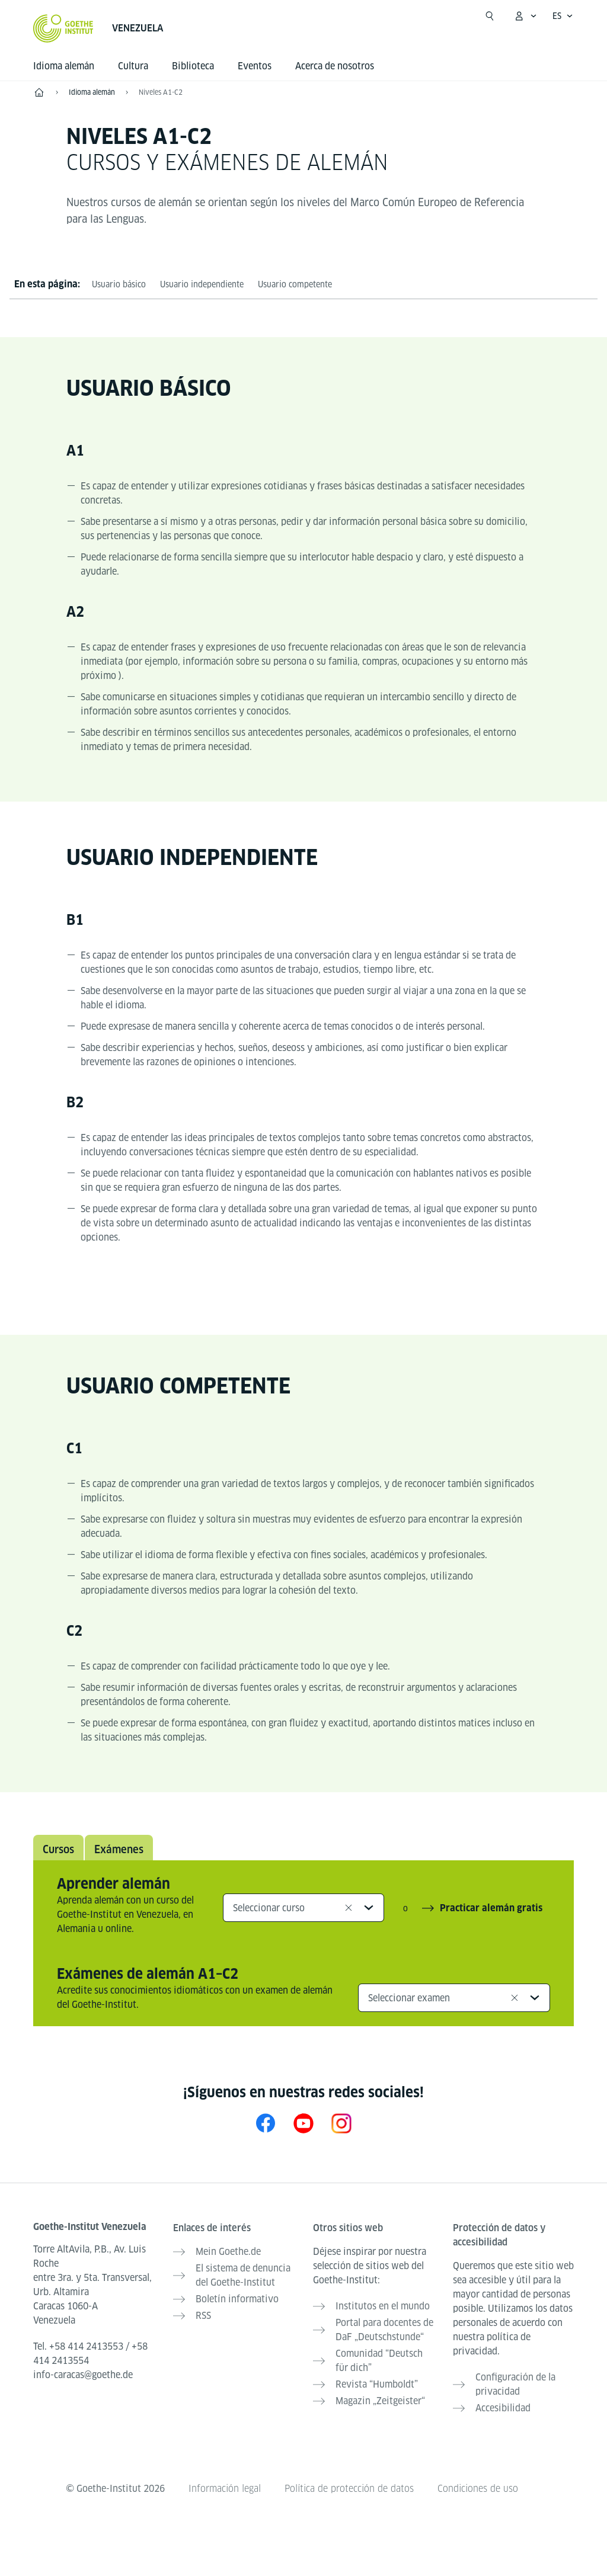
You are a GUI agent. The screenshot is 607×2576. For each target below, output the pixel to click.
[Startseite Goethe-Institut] (63, 28)
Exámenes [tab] (118, 1849)
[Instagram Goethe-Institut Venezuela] (341, 2123)
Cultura (133, 66)
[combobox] (303, 1907)
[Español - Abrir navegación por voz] (563, 16)
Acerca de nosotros (334, 66)
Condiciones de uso (477, 2488)
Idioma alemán (63, 66)
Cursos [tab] (58, 1849)
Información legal (225, 2488)
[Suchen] (490, 16)
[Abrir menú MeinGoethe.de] (525, 16)
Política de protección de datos (349, 2488)
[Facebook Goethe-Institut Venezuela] (265, 2123)
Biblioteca (193, 66)
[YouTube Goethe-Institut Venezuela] (303, 2123)
